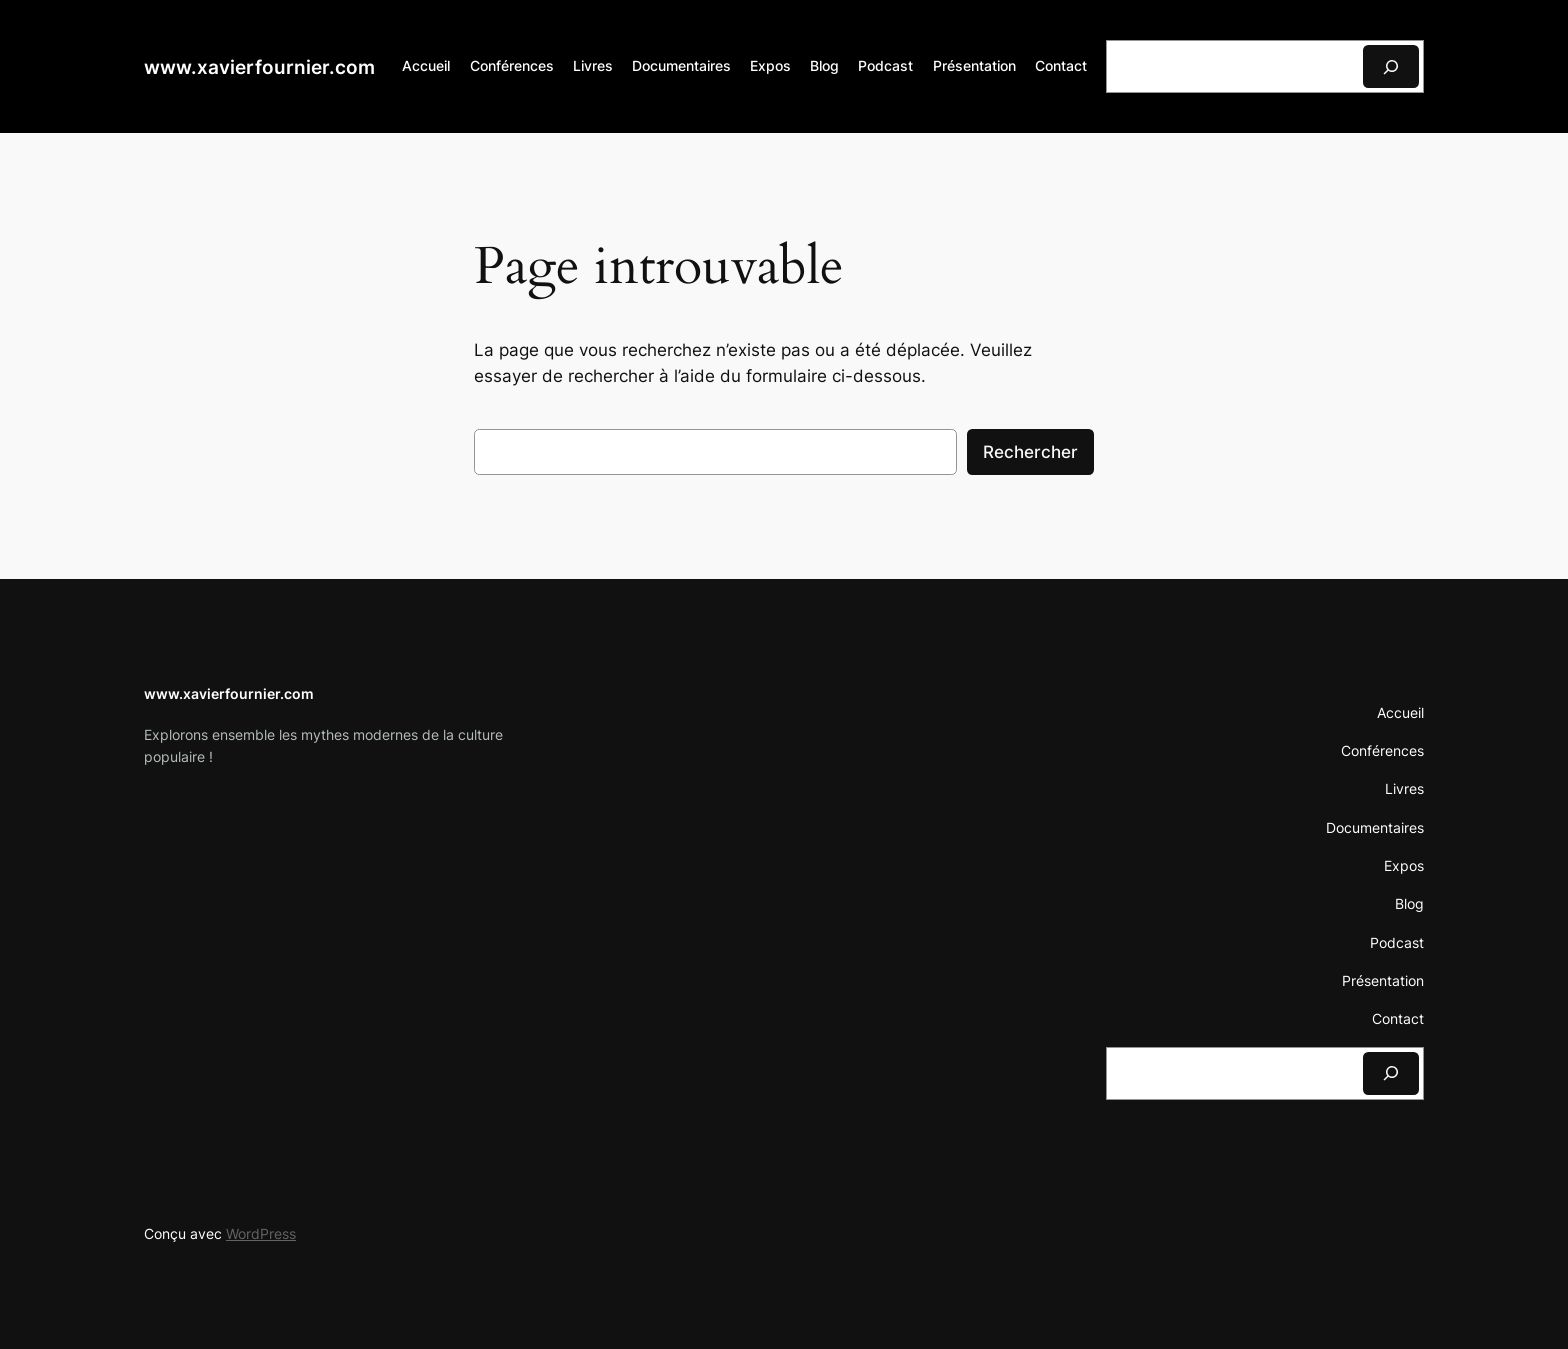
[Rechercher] (1391, 66)
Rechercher (1030, 452)
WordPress (261, 1233)
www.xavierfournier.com (259, 67)
